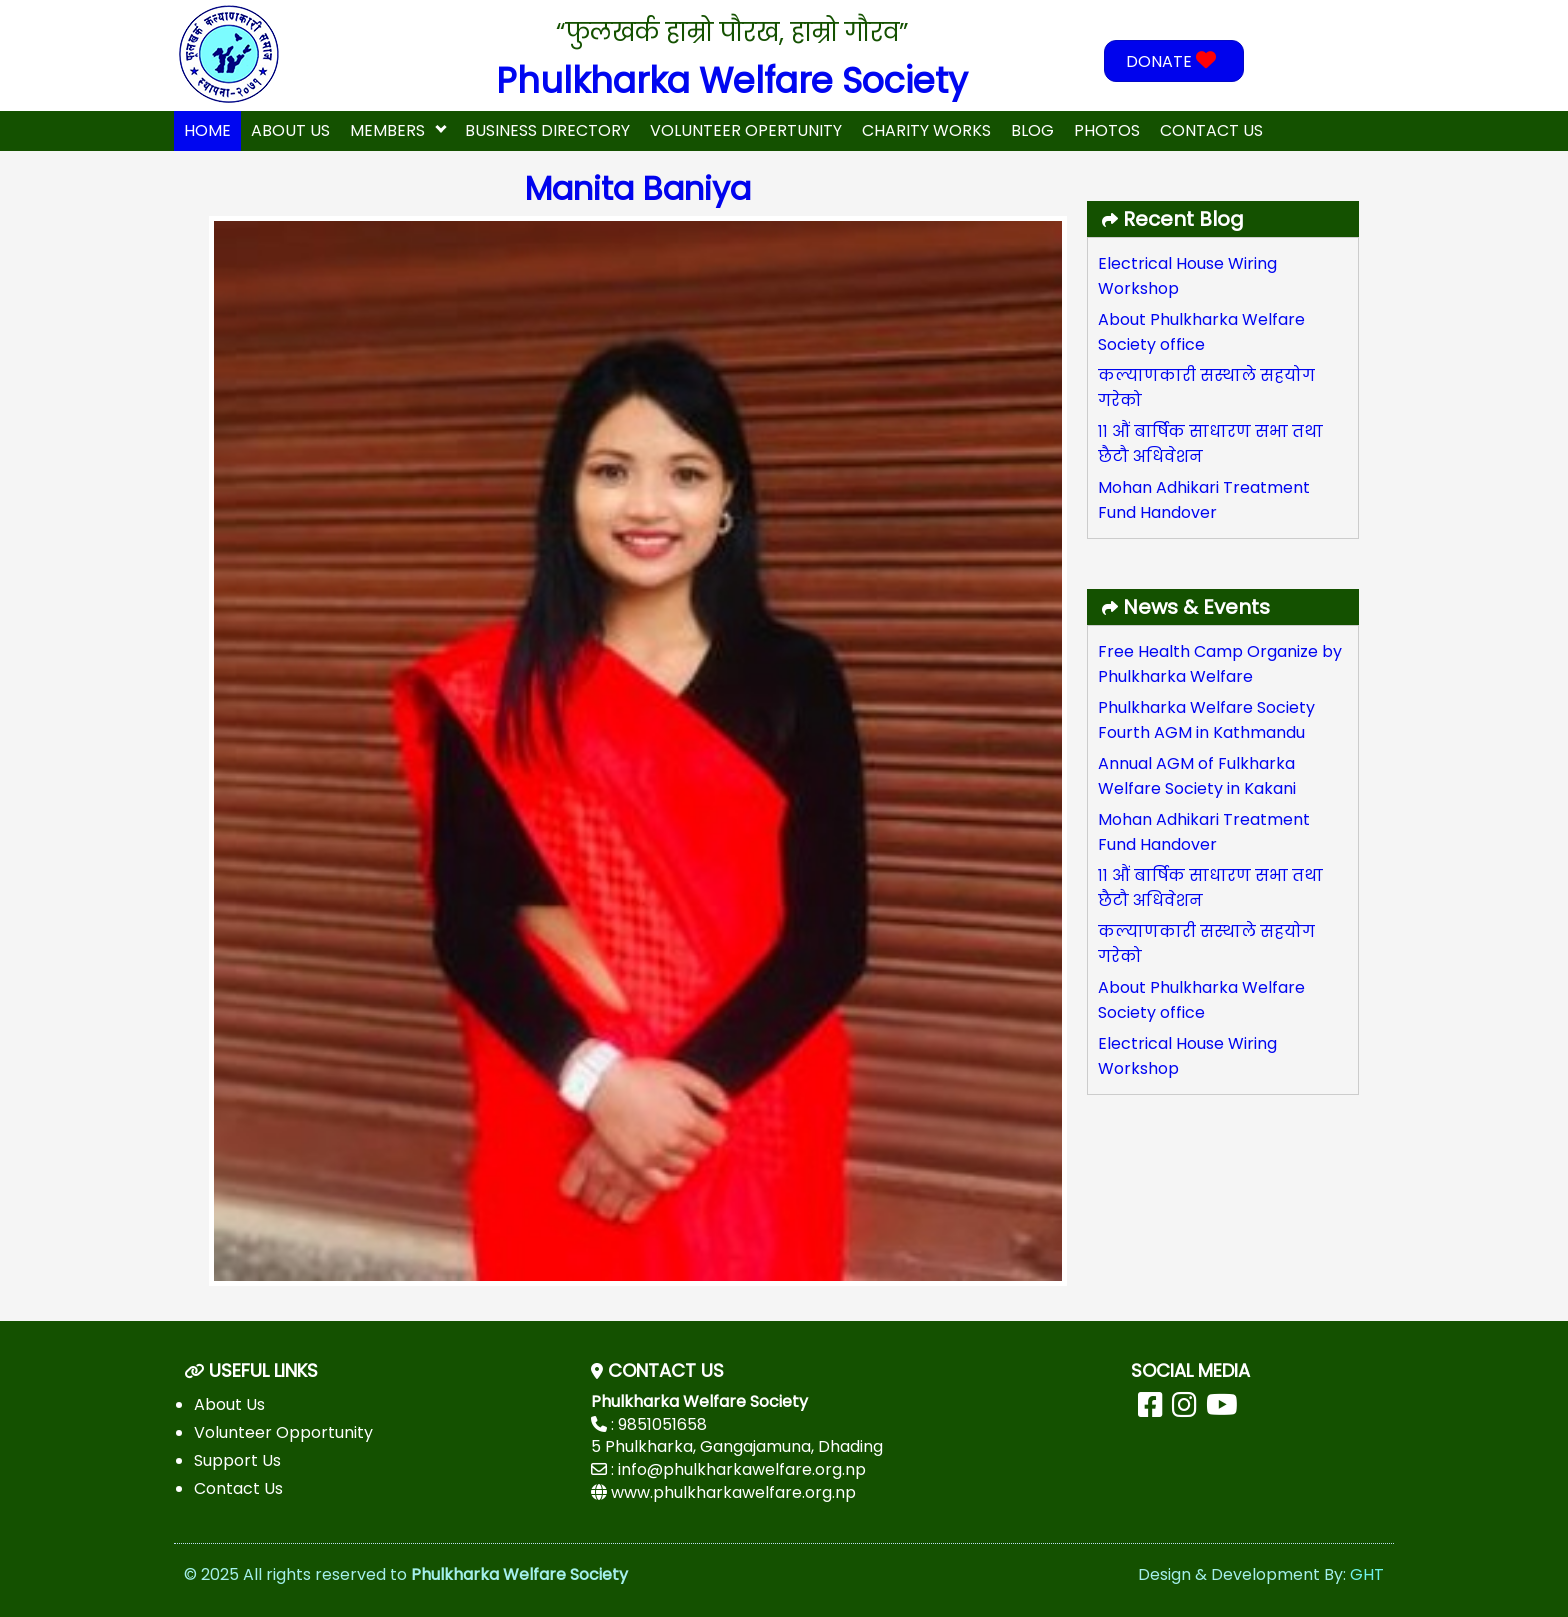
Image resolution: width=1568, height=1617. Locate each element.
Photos (1107, 130)
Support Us (237, 1460)
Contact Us (1211, 130)
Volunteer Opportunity (283, 1432)
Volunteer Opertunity (746, 130)
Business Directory (547, 130)
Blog (1032, 130)
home (207, 130)
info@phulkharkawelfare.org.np (742, 1469)
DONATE (1173, 61)
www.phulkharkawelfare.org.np (733, 1492)
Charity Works (926, 130)
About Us (290, 130)
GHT (1367, 1574)
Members (387, 130)
